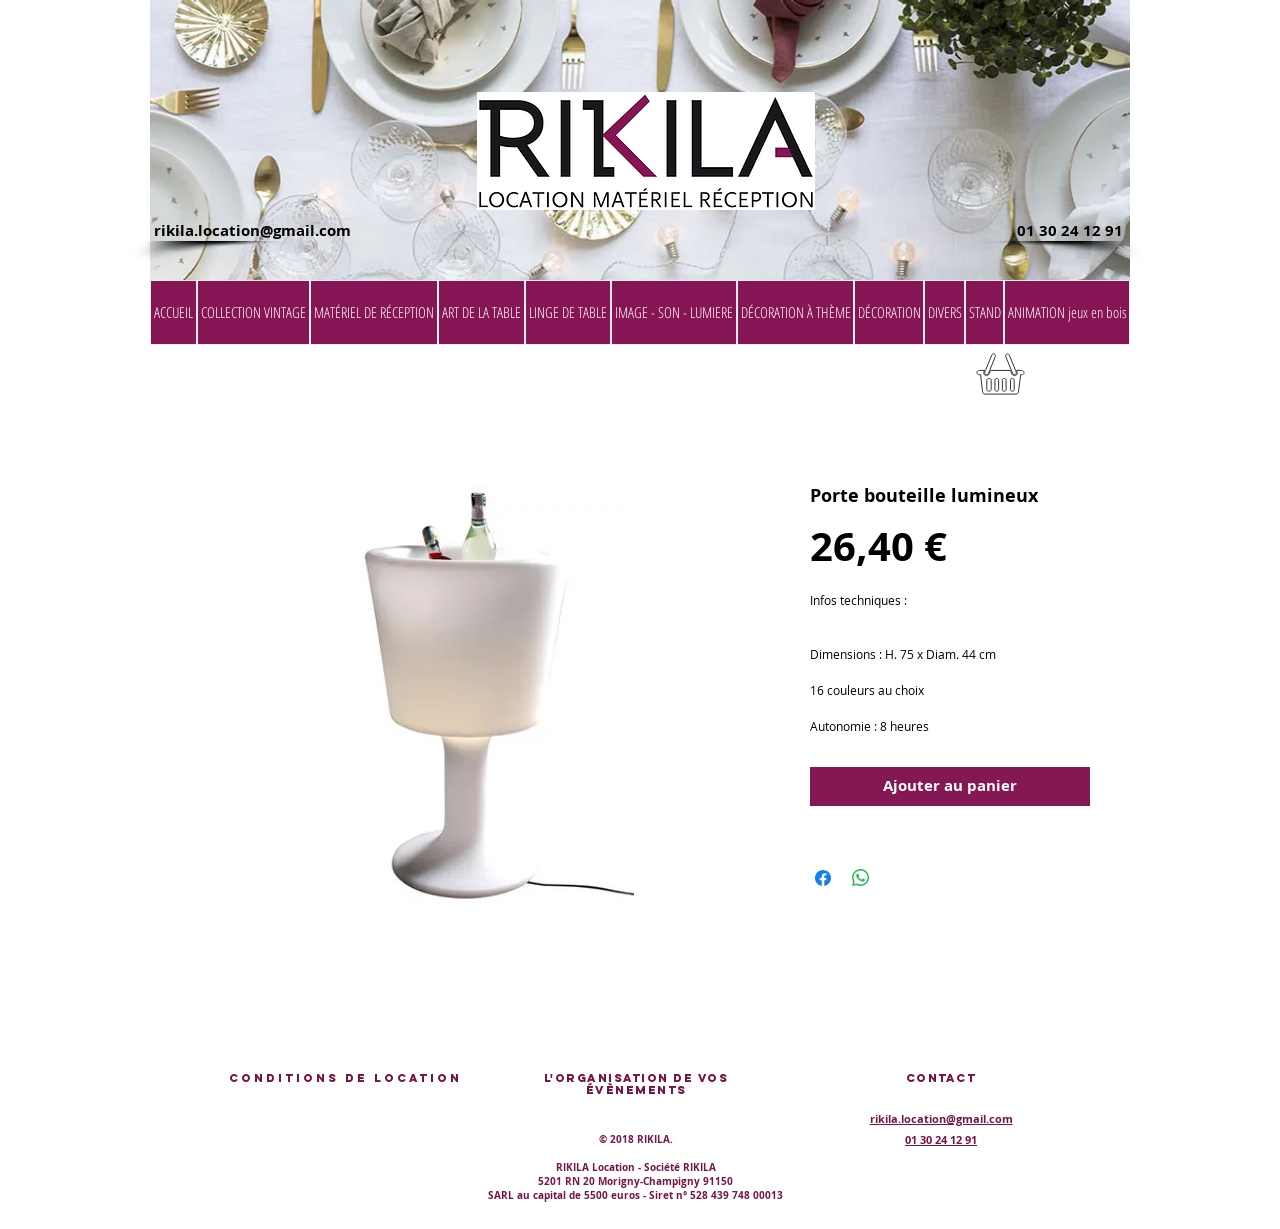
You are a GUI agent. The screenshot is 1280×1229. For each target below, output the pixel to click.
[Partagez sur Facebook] (823, 878)
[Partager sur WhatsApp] (861, 878)
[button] (1079, 380)
